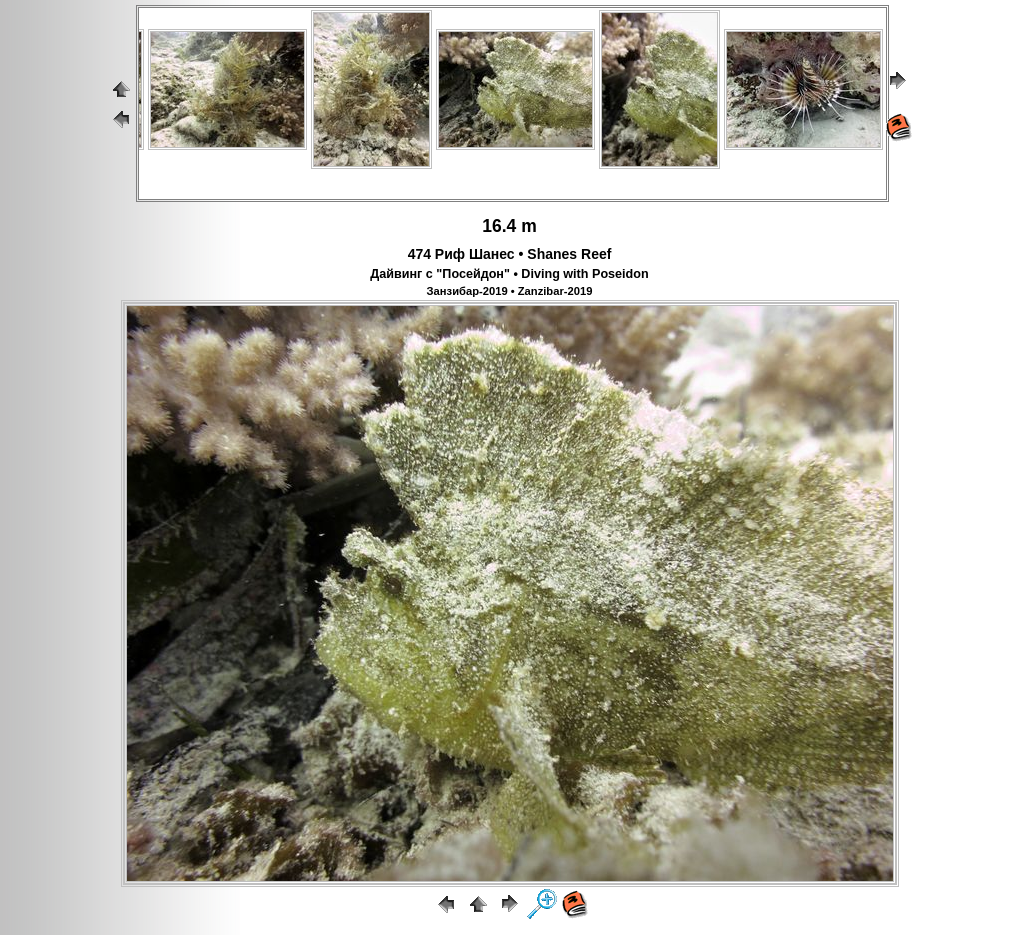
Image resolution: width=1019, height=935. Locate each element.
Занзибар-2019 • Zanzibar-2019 (510, 291)
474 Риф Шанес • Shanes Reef (510, 254)
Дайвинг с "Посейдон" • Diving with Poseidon (509, 274)
